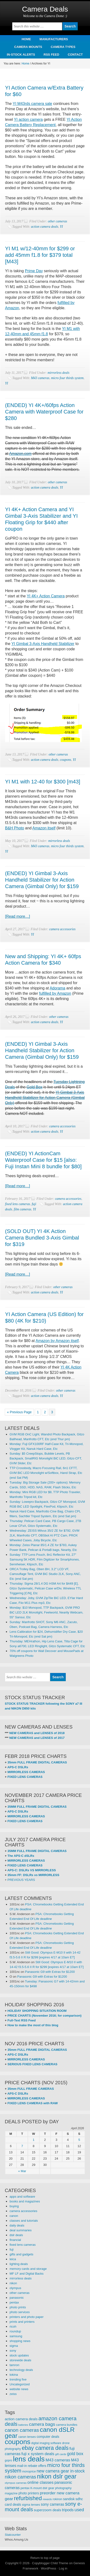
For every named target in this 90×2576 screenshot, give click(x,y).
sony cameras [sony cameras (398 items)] (52, 2504)
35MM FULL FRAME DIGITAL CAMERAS (36, 1806)
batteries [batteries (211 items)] (23, 2424)
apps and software (22, 2196)
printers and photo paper (27, 2317)
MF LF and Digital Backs (27, 2273)
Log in (63, 2568)
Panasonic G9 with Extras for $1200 (50, 1972)
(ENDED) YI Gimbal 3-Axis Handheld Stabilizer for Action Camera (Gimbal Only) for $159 (42, 879)
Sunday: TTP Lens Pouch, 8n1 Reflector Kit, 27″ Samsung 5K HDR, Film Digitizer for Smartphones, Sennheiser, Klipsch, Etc (45, 1559)
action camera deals (44, 226)
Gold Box (34, 1087)
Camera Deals (45, 9)
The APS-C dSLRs (20, 1856)
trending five (18, 2379)
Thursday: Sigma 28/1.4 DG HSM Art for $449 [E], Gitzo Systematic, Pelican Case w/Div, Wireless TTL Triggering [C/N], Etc (45, 1588)
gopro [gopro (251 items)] (8, 2460)
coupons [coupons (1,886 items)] (17, 2442)
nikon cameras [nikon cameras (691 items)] (20, 2476)
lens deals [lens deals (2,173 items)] (29, 2459)
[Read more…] (17, 916)
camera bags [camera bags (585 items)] (42, 2424)
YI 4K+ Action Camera (46, 596)
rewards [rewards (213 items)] (47, 2499)
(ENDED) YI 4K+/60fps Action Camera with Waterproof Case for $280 (44, 411)
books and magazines (25, 2201)
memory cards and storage (28, 2269)
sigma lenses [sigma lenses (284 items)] (31, 2504)
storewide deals (20, 2360)
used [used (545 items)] (79, 2509)
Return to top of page (45, 2558)
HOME (26, 39)
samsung (16, 2336)
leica (13, 2259)
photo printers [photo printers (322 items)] (28, 2493)
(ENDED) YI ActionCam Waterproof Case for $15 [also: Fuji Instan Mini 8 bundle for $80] (43, 1159)
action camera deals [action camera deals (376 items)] (21, 2419)
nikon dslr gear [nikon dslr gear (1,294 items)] (57, 2476)
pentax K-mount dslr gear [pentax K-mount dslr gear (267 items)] (37, 2488)
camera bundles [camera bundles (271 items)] (66, 2425)
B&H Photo (14, 828)
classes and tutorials (24, 2220)
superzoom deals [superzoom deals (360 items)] (47, 2510)
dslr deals (16, 2235)
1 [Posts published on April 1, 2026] (33, 2140)
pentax (14, 2302)
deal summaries (21, 2230)
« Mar (22, 2171)
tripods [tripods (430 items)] (68, 2510)
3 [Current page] (52, 1412)
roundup (15, 2331)
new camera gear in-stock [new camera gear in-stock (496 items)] (61, 2471)
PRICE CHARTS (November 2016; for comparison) (44, 2015)
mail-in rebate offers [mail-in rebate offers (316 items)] (32, 2466)
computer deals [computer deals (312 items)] (48, 2437)
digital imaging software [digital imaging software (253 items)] (46, 2443)
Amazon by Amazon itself (57, 1341)
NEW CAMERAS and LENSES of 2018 (37, 1733)
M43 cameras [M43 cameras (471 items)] (58, 2460)
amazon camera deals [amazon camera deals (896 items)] (41, 2421)
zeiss (13, 2394)
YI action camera (28, 119)
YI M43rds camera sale (32, 104)
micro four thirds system (67, 378)
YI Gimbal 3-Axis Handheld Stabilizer (42, 644)
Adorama (57, 988)
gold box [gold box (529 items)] (75, 2453)
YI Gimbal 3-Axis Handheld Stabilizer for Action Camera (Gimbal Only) (45, 1097)
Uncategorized (20, 2384)
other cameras (57, 221)
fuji (34, 1204)
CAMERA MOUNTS (28, 47)
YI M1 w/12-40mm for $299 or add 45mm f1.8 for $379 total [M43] (40, 255)
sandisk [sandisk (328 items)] (69, 2499)
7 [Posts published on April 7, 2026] (22, 2146)
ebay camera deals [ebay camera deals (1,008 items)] (45, 2448)
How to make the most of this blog (32, 2025)
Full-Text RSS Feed (21, 2020)
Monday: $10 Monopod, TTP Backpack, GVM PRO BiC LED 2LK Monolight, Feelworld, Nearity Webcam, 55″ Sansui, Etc (46, 1612)
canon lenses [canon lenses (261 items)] (27, 2437)
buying (14, 2206)
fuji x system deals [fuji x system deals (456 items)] (37, 2454)
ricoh (13, 2326)
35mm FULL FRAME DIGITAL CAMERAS (37, 1762)
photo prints (18, 2307)
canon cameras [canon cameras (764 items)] (22, 2430)
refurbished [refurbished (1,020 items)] (28, 2498)
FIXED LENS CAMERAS (24, 1777)
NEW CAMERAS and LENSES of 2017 (37, 1738)
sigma (14, 2346)
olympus (15, 2288)
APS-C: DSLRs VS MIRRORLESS (31, 1870)
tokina (14, 2374)
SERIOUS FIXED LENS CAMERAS (32, 2064)
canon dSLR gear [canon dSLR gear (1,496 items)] (40, 2432)
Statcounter (13, 2535)
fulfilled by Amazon (55, 993)
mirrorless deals (58, 372)
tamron (14, 2365)
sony (13, 2350)
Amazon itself (43, 828)
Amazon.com (20, 454)
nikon (13, 2283)
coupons (65, 760)
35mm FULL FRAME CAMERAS (30, 2089)
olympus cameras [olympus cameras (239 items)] (16, 2482)
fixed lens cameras (17, 1204)
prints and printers (22, 2322)
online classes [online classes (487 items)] (40, 2482)
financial (15, 2240)
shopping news (20, 2341)
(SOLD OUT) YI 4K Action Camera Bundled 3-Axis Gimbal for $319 (42, 1237)
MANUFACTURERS (54, 39)
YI (61, 226)
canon (14, 2216)
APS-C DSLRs (17, 1767)
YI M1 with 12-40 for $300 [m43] (42, 782)
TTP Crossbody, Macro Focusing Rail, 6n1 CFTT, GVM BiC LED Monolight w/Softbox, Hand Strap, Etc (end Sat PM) (46, 1472)
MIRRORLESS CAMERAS (26, 1772)
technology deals (21, 2370)
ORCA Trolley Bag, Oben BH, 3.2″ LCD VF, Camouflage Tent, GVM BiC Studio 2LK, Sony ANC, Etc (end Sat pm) (45, 1574)
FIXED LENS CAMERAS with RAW (32, 2103)
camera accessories (62, 929)
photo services (20, 2312)
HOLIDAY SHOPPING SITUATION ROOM (36, 2011)
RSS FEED (51, 54)
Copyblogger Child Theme (50, 2563)
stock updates (19, 2355)
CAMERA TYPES (63, 47)
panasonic (17, 2297)
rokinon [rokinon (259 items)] (57, 2499)
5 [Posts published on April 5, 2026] (79, 2140)
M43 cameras (40, 378)
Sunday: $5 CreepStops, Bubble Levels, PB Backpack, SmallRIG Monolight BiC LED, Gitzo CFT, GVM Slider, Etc (46, 1458)
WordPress (48, 2568)
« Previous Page (19, 1412)
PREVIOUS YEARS (21, 1880)
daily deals (17, 2225)
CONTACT (75, 54)
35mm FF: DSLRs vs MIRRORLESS (33, 1875)
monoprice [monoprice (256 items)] (29, 2471)
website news (19, 2389)
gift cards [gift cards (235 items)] (60, 2454)
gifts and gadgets (21, 2254)
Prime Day (34, 271)
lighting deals (19, 2264)
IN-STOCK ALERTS (21, 54)
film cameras (22, 1209)
